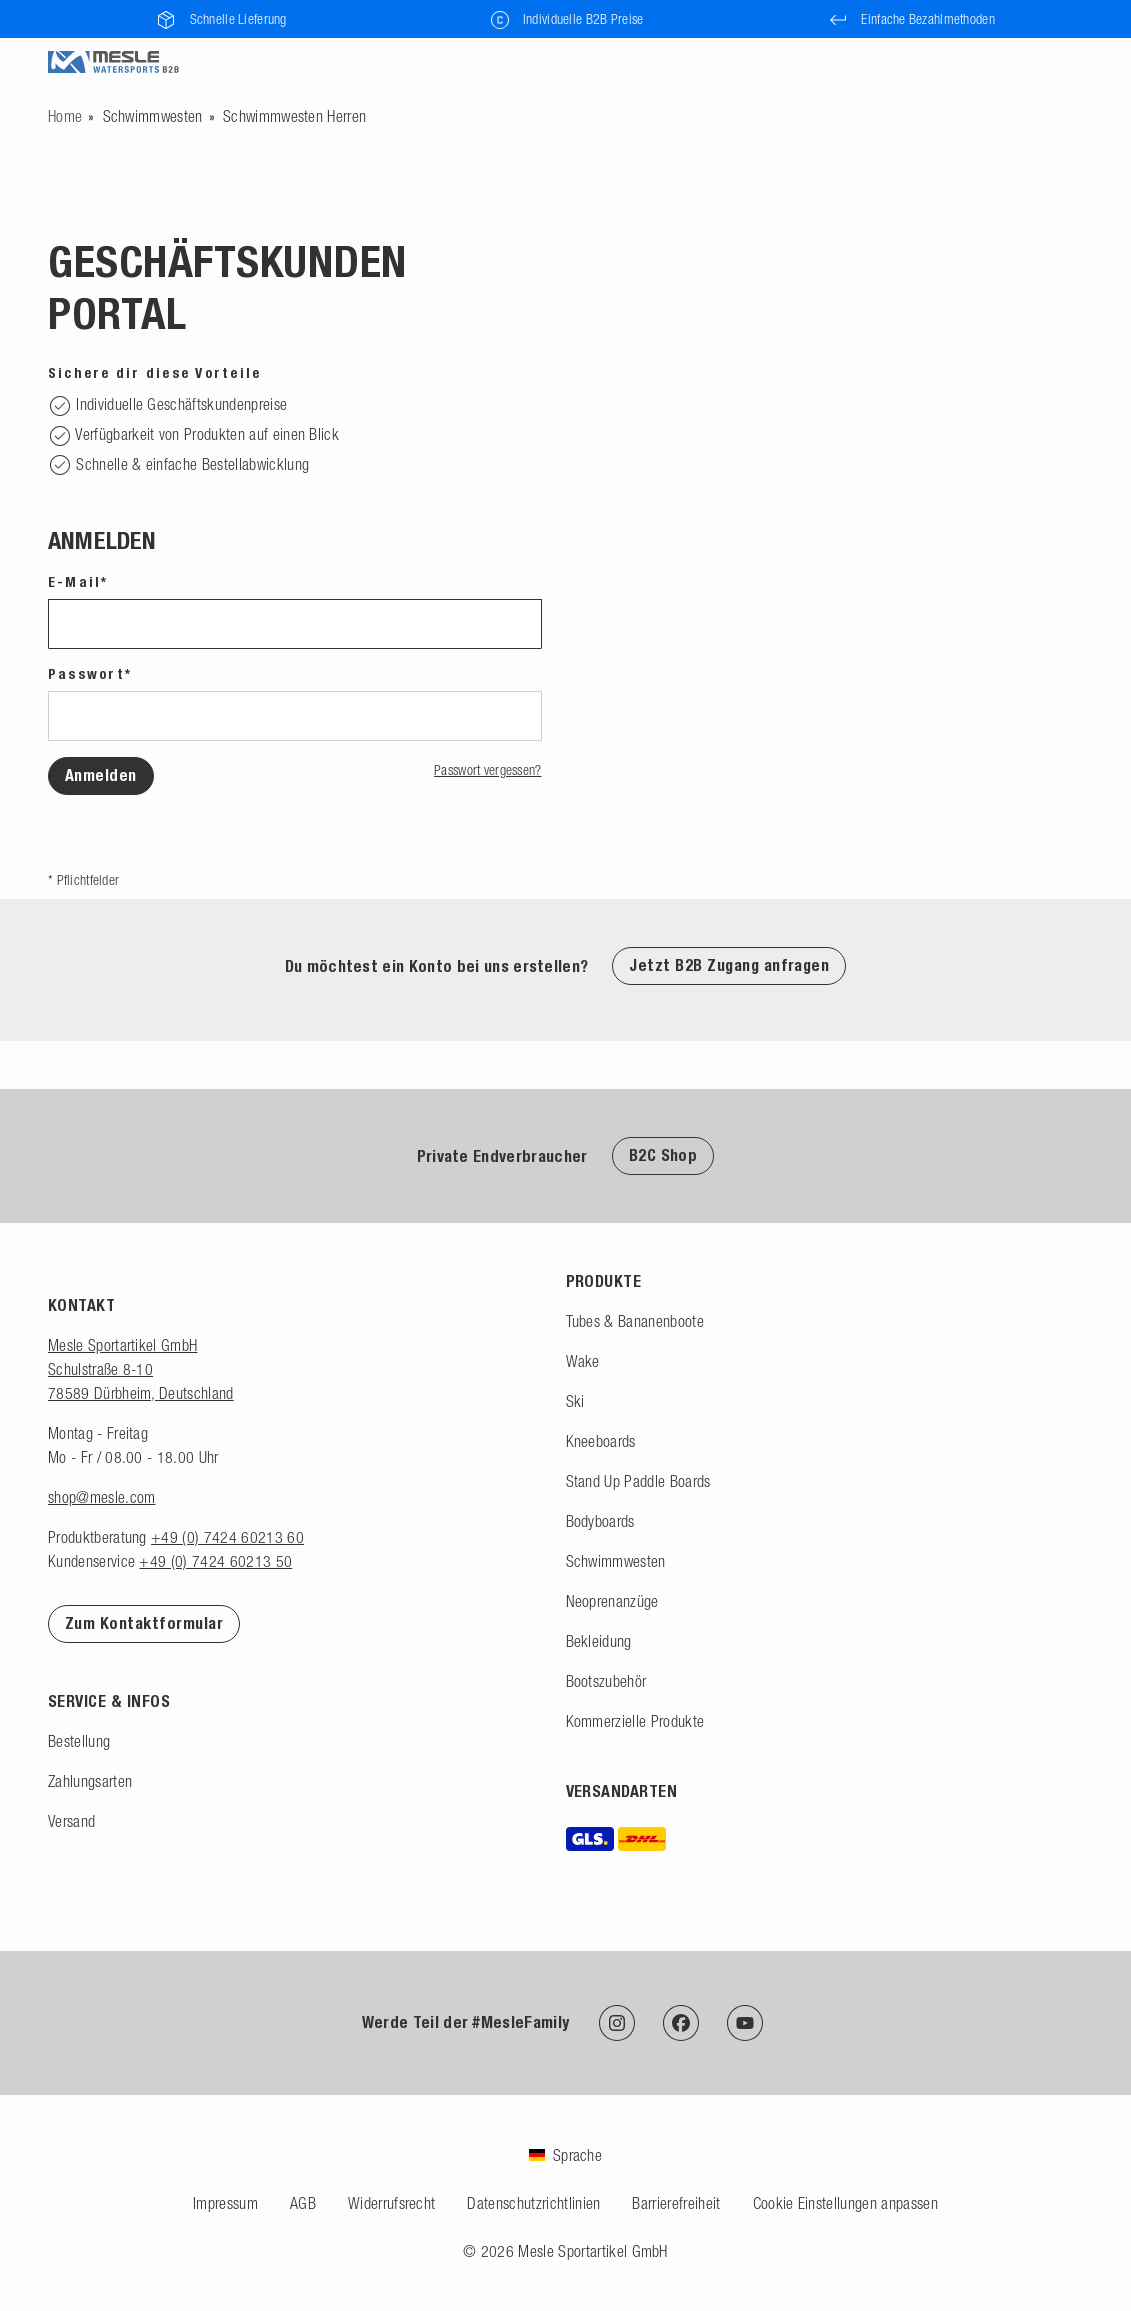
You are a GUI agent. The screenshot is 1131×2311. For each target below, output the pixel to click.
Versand (71, 1821)
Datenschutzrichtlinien (533, 2203)
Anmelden (101, 775)
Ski (575, 1401)
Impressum (225, 2203)
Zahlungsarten (90, 1781)
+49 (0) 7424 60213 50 (215, 1561)
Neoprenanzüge (612, 1601)
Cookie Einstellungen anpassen (845, 2203)
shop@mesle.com (101, 1497)
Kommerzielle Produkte (635, 1721)
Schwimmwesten (153, 116)
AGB (303, 2203)
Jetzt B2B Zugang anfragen (729, 965)
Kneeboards (601, 1441)
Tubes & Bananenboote (635, 1321)
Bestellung (79, 1741)
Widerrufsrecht (391, 2203)
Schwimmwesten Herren (294, 116)
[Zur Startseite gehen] (65, 116)
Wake (583, 1361)
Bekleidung (599, 1641)
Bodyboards (600, 1521)
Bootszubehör (606, 1681)
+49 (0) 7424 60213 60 (227, 1537)
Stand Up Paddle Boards (638, 1481)
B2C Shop (663, 1155)
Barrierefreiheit (676, 2203)
